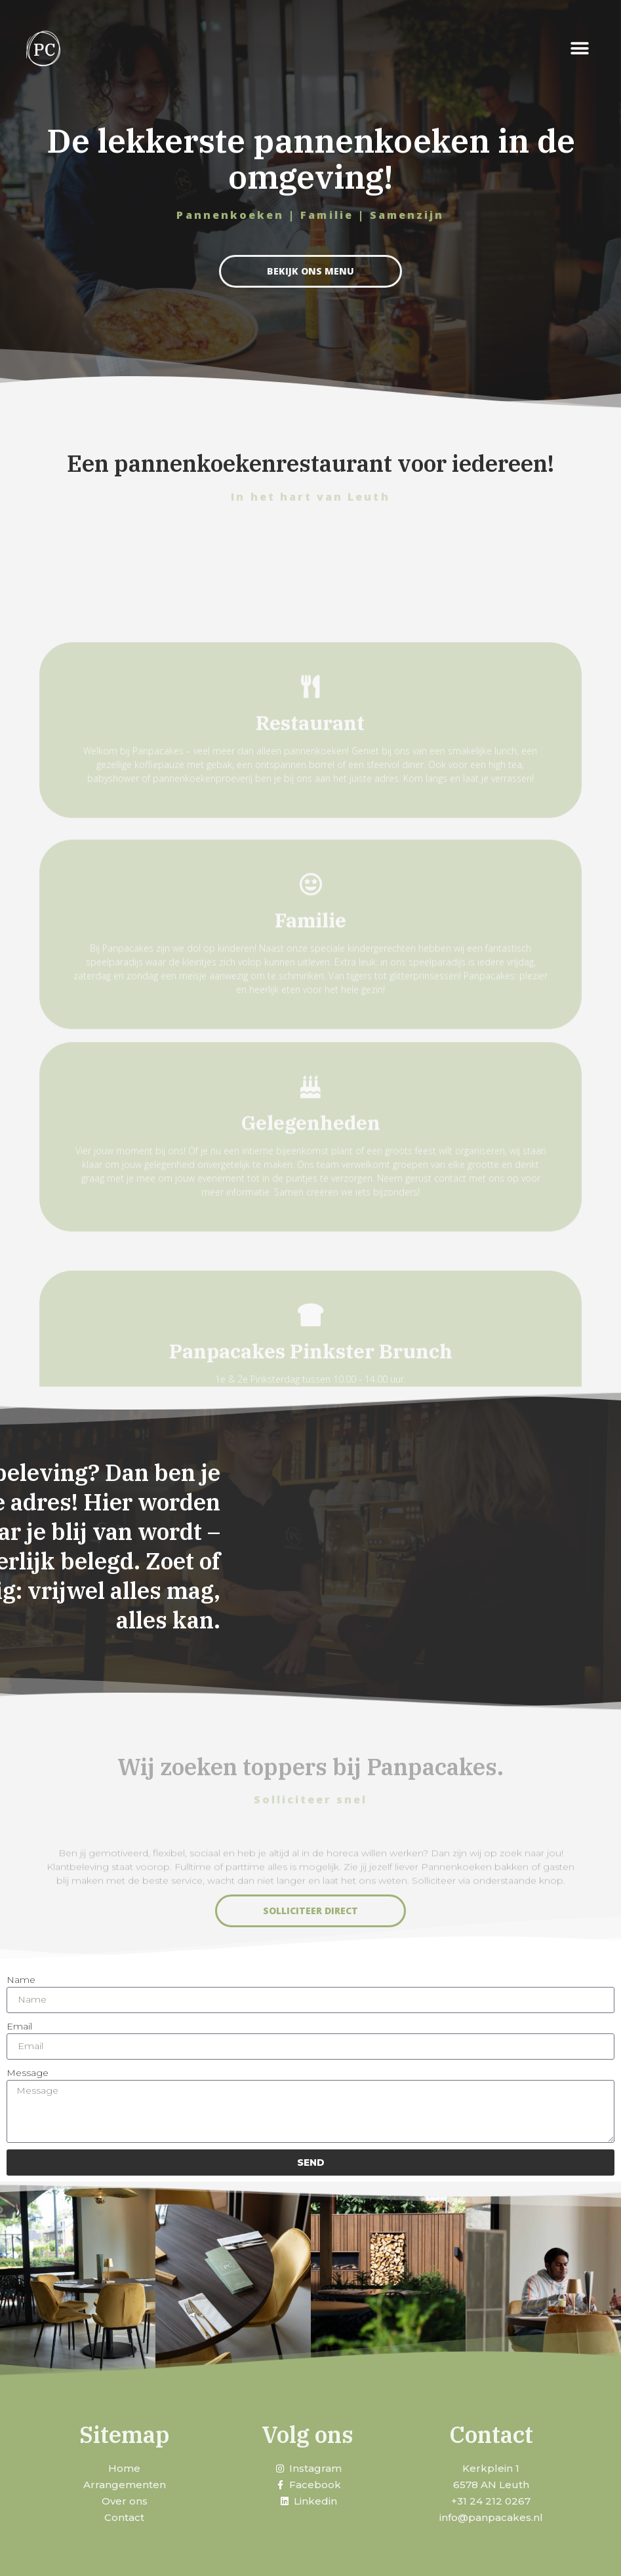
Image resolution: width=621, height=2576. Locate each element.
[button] (580, 49)
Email (19, 2026)
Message (28, 2073)
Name (21, 1980)
